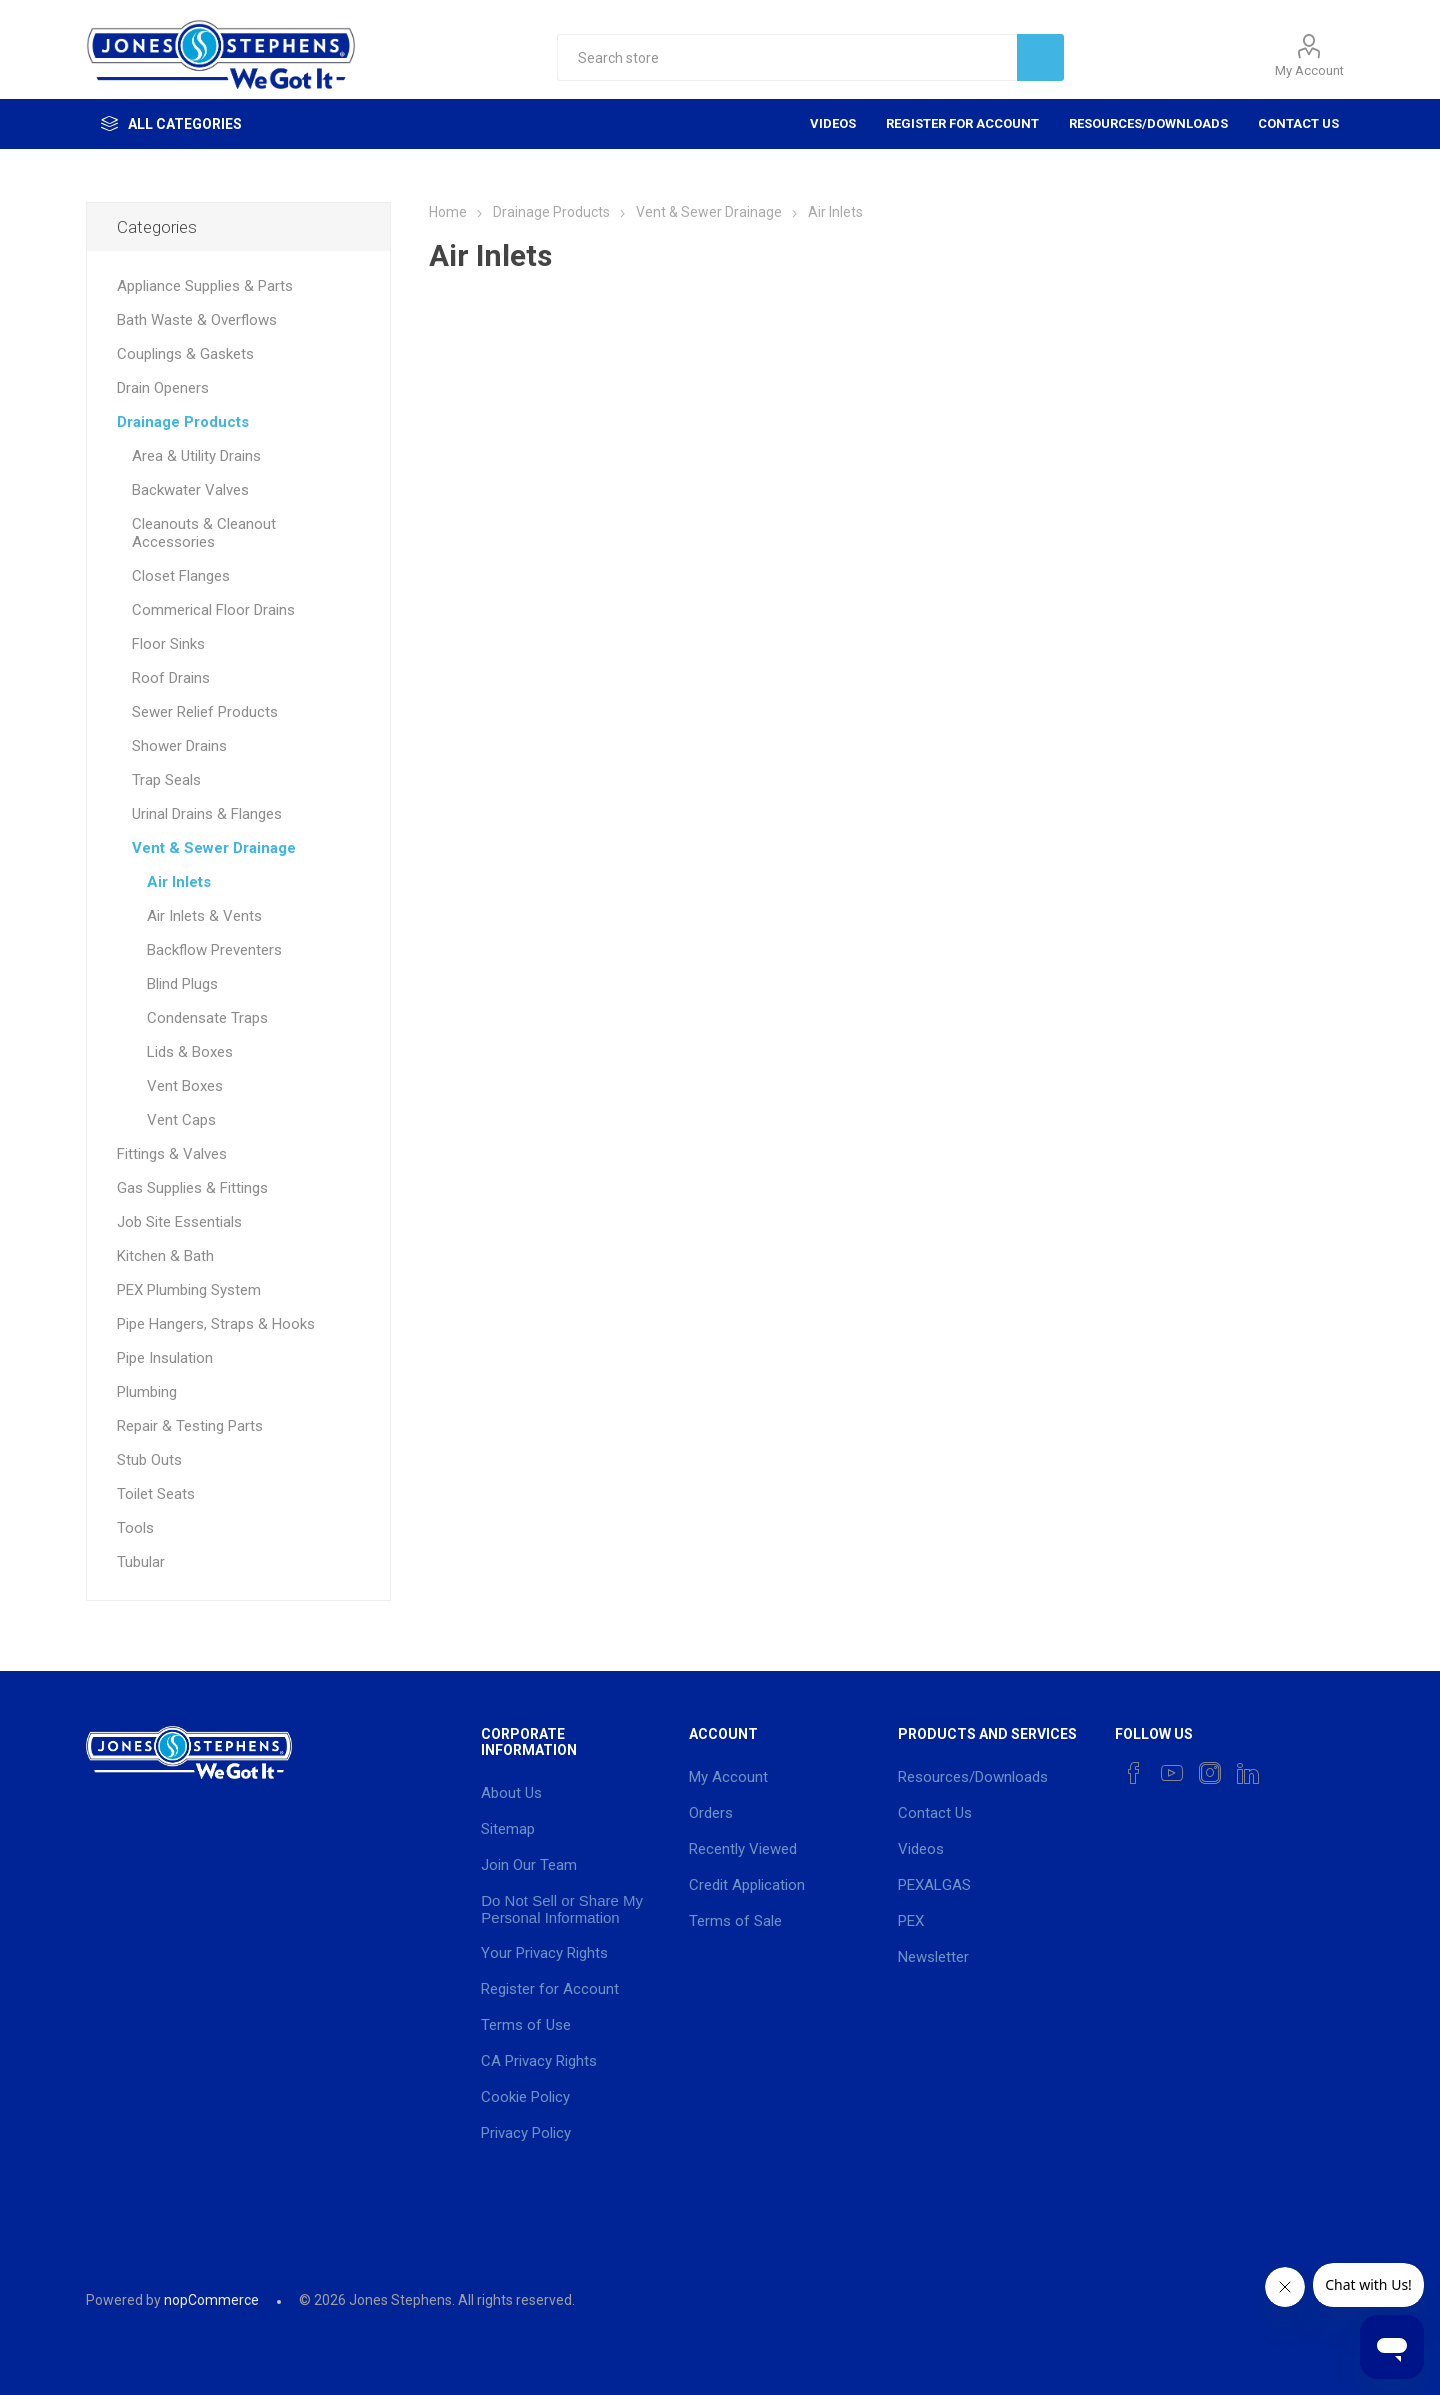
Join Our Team (529, 1865)
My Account (1309, 70)
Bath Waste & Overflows (197, 320)
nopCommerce (211, 2300)
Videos (833, 123)
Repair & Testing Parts (190, 1426)
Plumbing (147, 1392)
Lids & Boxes (190, 1052)
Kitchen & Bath (165, 1256)
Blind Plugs (182, 984)
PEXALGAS (934, 1885)
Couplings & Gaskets (185, 354)
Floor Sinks (168, 644)
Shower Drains (179, 746)
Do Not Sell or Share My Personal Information (562, 1909)
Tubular (141, 1562)
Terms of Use (526, 2025)
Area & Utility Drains (196, 456)
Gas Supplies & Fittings (192, 1188)
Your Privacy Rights (544, 1953)
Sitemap (508, 1829)
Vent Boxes (185, 1086)
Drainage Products (183, 422)
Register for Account (962, 123)
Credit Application (747, 1885)
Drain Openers (163, 388)
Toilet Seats (156, 1494)
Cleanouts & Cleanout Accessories (204, 533)
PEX (911, 1921)
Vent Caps (181, 1120)
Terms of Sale (735, 1921)
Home (448, 212)
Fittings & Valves (172, 1154)
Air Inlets (179, 882)
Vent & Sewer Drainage (214, 848)
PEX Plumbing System (189, 1290)
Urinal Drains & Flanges (207, 814)
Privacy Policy (526, 2133)
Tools (135, 1528)
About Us (511, 1793)
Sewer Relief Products (205, 712)
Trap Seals (166, 780)
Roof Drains (171, 678)
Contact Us (1298, 123)
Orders (711, 1813)
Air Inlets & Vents (204, 916)
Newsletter (933, 1957)
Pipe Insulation (165, 1358)
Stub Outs (149, 1460)
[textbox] (787, 57)
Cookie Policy (525, 2097)
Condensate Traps (207, 1018)
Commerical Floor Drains (213, 610)
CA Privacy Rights (539, 2061)
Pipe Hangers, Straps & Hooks (216, 1324)
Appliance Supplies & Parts (205, 286)
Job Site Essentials (179, 1222)
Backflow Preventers (214, 950)
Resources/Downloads (1148, 123)
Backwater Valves (190, 490)
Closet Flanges (181, 576)
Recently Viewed (743, 1849)
